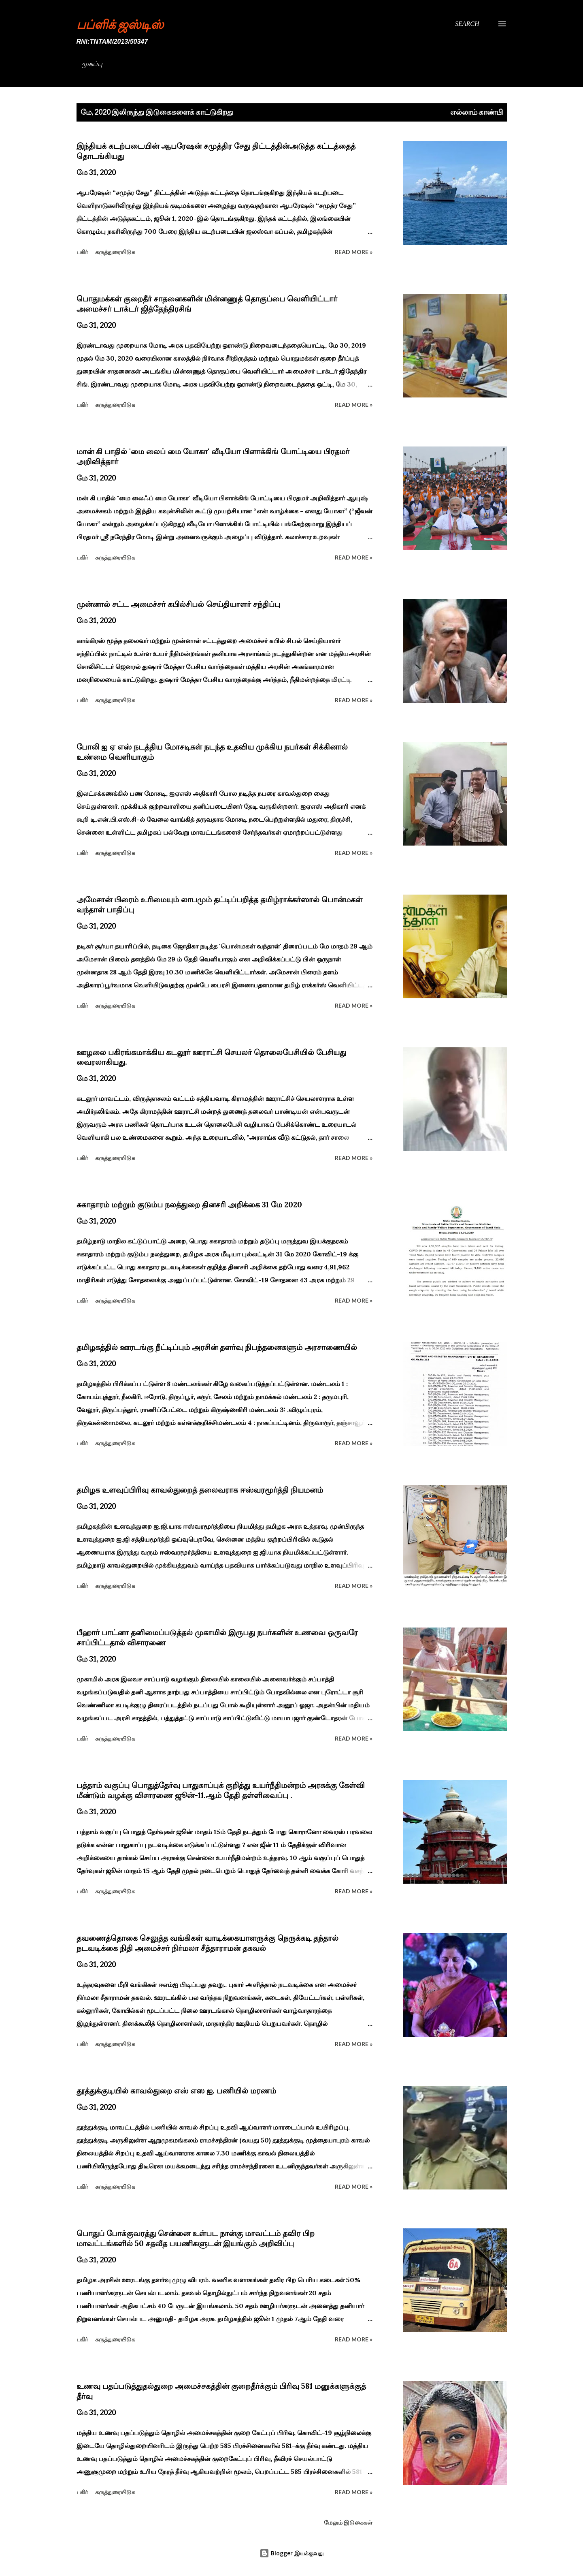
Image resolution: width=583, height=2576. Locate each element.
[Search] (467, 24)
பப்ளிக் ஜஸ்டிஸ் (120, 24)
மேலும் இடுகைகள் (348, 2522)
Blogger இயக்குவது (291, 2553)
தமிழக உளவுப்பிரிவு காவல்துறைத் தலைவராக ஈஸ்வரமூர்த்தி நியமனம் (200, 1490)
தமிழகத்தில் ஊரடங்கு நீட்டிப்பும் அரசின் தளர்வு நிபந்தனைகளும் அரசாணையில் (217, 1347)
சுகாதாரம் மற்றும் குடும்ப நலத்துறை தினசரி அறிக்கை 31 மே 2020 (189, 1204)
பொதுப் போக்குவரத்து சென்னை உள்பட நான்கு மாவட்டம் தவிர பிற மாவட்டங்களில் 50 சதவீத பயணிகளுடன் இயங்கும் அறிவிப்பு (196, 2238)
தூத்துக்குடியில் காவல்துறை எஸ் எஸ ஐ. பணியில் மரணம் (176, 2090)
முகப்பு (91, 63)
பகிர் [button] (82, 251)
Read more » (353, 251)
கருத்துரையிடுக (115, 251)
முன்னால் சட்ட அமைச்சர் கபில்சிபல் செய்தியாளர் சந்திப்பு (178, 604)
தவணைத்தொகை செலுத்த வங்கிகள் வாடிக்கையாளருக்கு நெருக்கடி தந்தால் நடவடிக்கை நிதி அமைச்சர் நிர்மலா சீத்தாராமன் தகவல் (207, 1943)
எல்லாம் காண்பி (476, 111)
